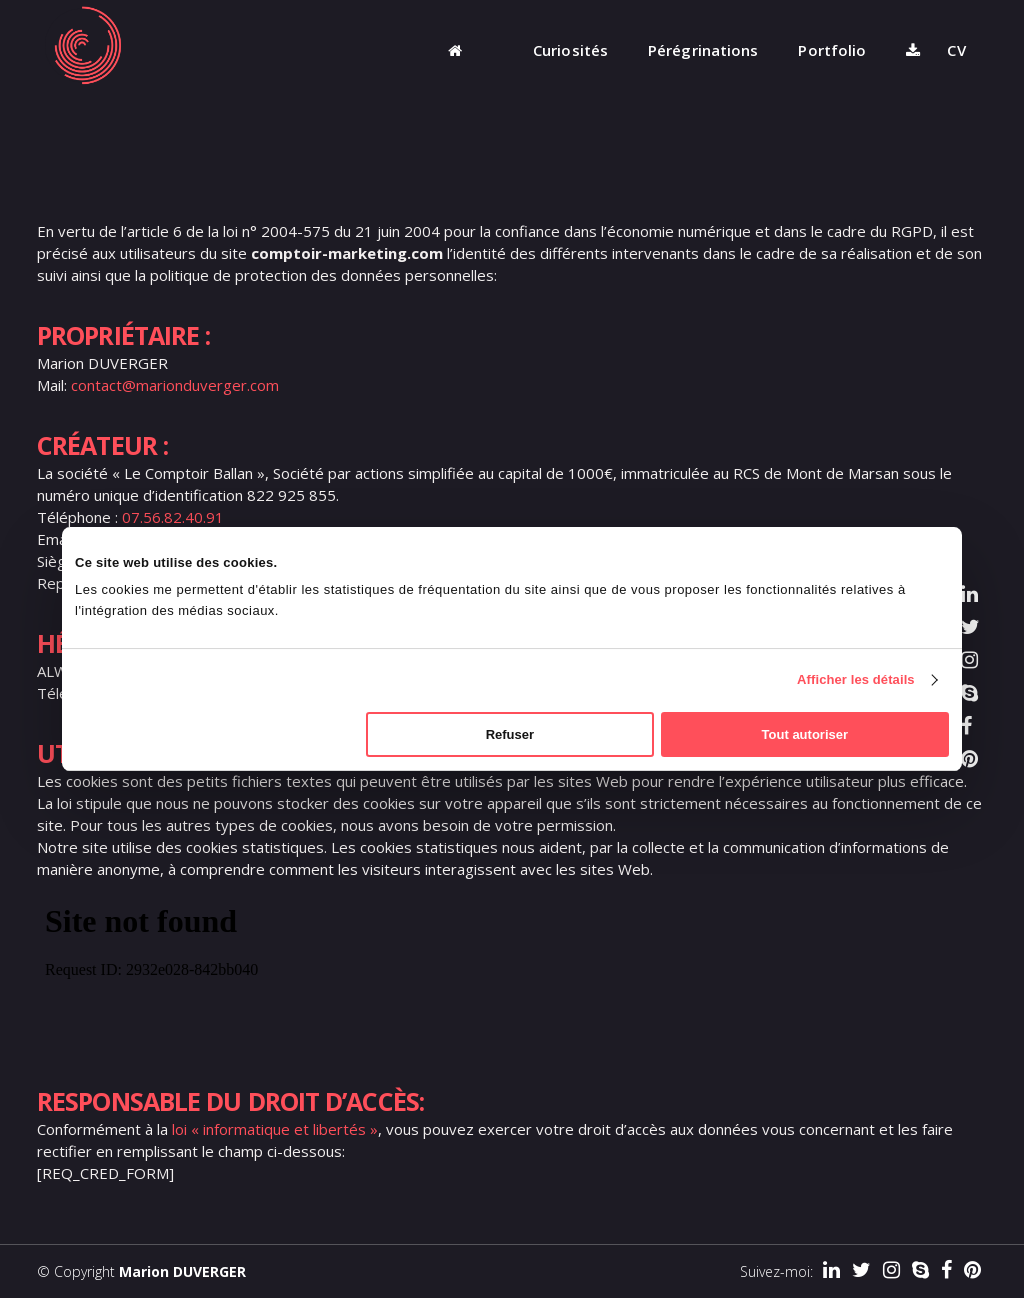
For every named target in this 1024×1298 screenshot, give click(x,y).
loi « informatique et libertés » (275, 1129)
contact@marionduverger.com (175, 385)
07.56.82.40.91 (173, 517)
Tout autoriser (805, 734)
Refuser (510, 734)
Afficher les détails (856, 679)
